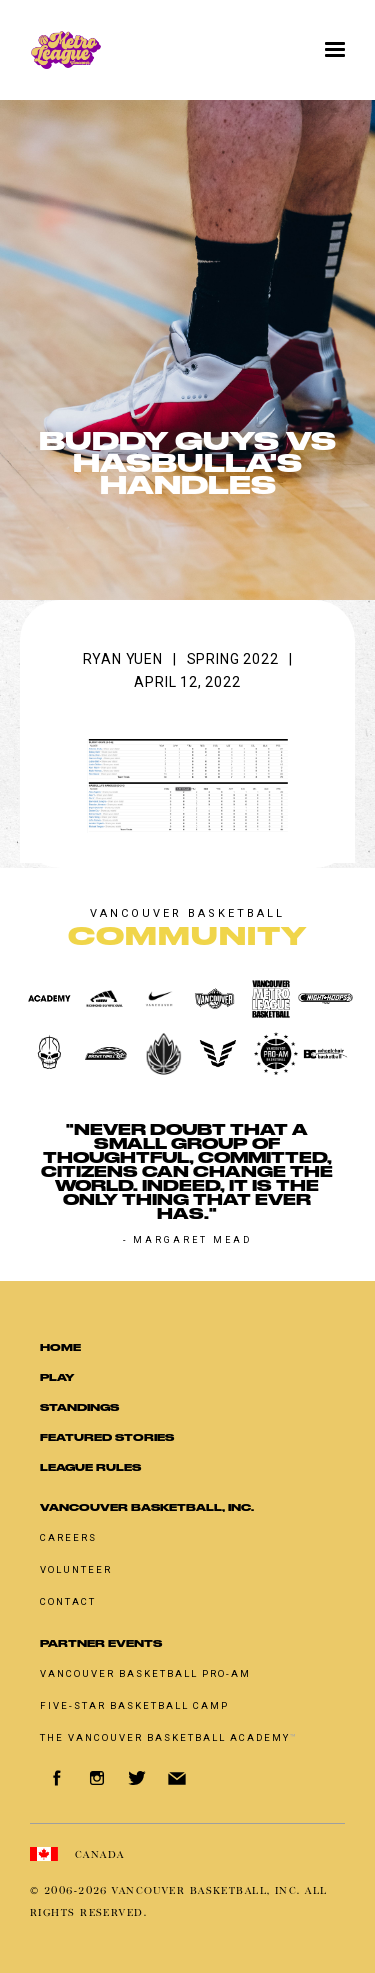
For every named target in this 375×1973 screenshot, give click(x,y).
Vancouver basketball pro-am (145, 1673)
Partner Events (101, 1643)
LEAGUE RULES (90, 1467)
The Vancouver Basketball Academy (169, 1737)
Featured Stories (107, 1437)
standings (79, 1407)
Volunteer (76, 1569)
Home (60, 1347)
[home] (134, 50)
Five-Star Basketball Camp (134, 1705)
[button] (335, 50)
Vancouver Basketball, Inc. (147, 1507)
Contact (68, 1601)
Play (57, 1377)
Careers (68, 1537)
